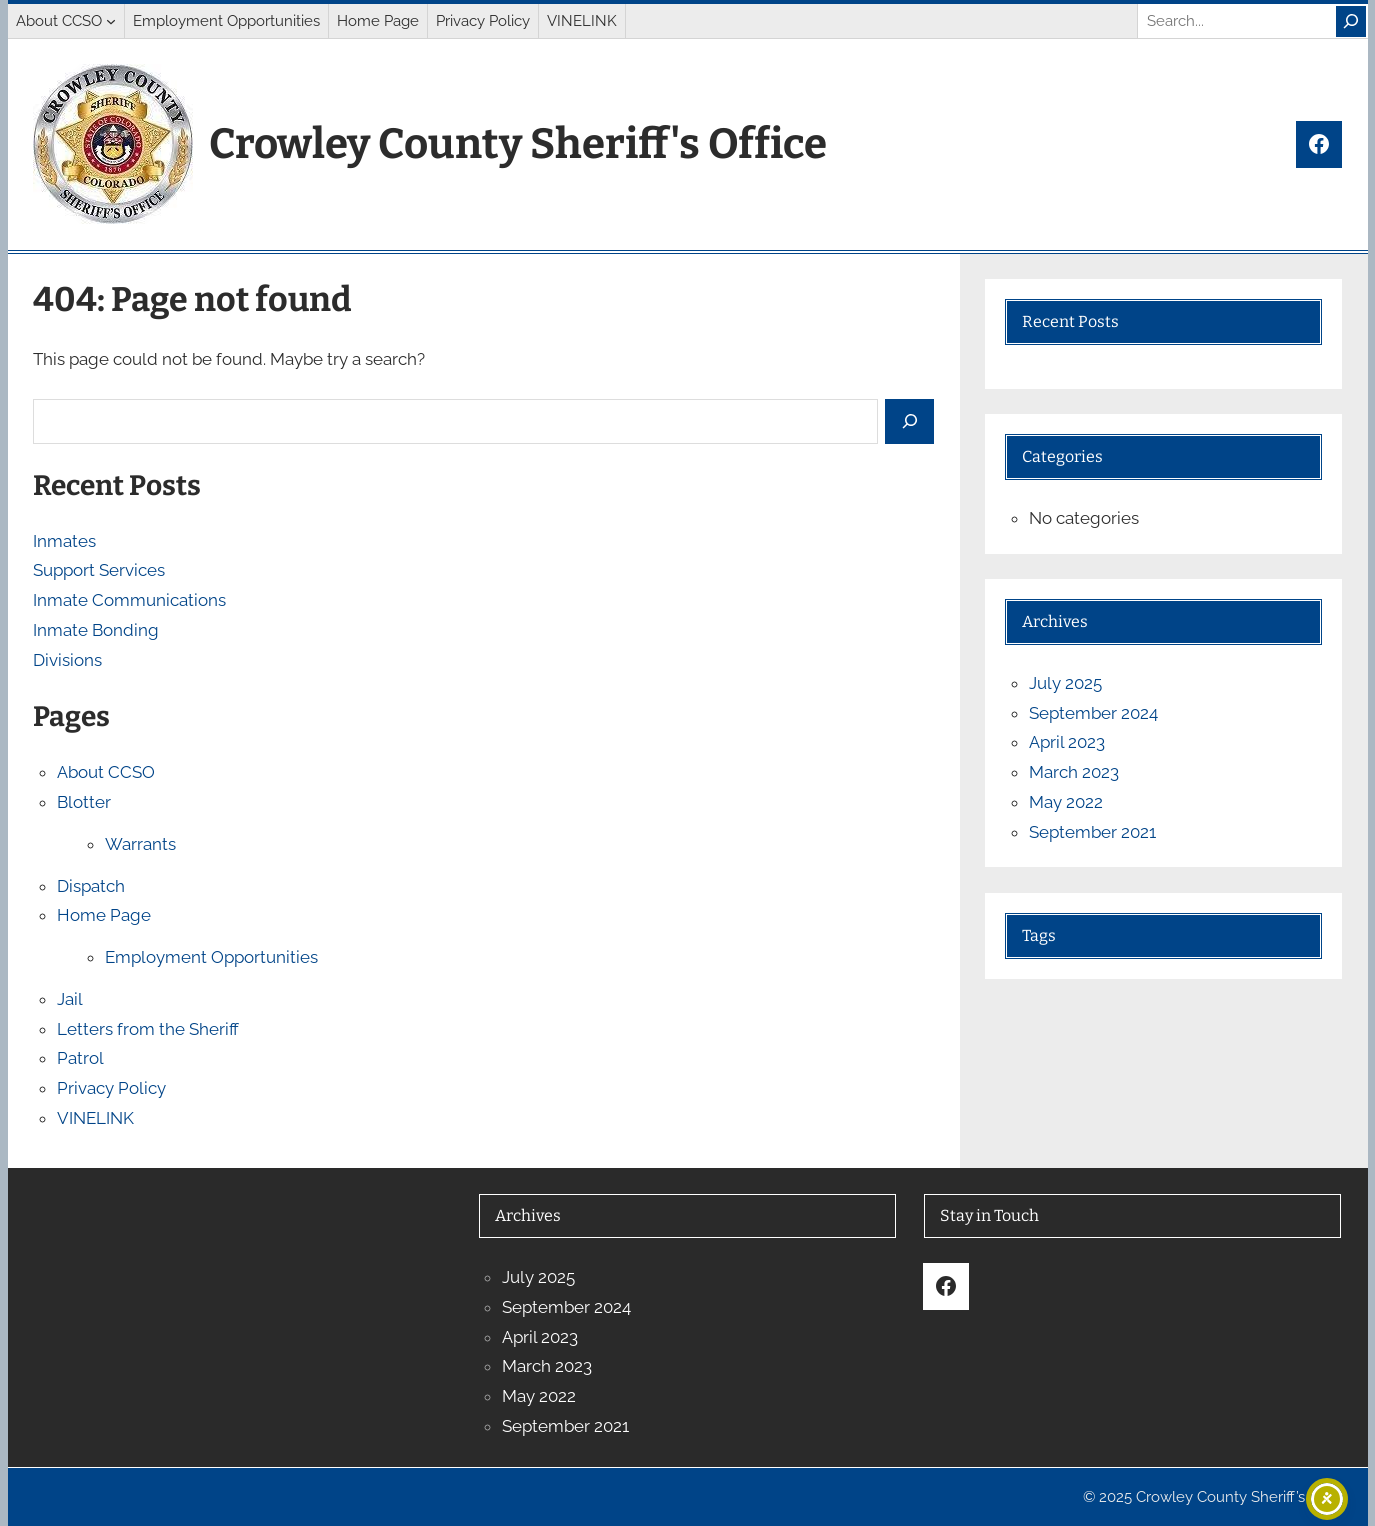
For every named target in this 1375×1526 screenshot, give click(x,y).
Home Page (104, 915)
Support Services (99, 570)
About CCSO (106, 772)
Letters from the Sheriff (148, 1029)
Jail (70, 999)
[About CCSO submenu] (111, 21)
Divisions (67, 660)
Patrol (80, 1058)
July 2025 (1065, 683)
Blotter (84, 802)
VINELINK (95, 1118)
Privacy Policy (111, 1088)
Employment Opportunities (211, 957)
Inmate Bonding (96, 630)
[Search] (1351, 21)
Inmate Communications (129, 600)
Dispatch (91, 886)
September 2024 (1093, 713)
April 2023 (1067, 742)
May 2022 (1066, 802)
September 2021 (1092, 832)
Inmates (64, 541)
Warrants (140, 844)
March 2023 (1074, 772)
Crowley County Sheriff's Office (518, 144)
